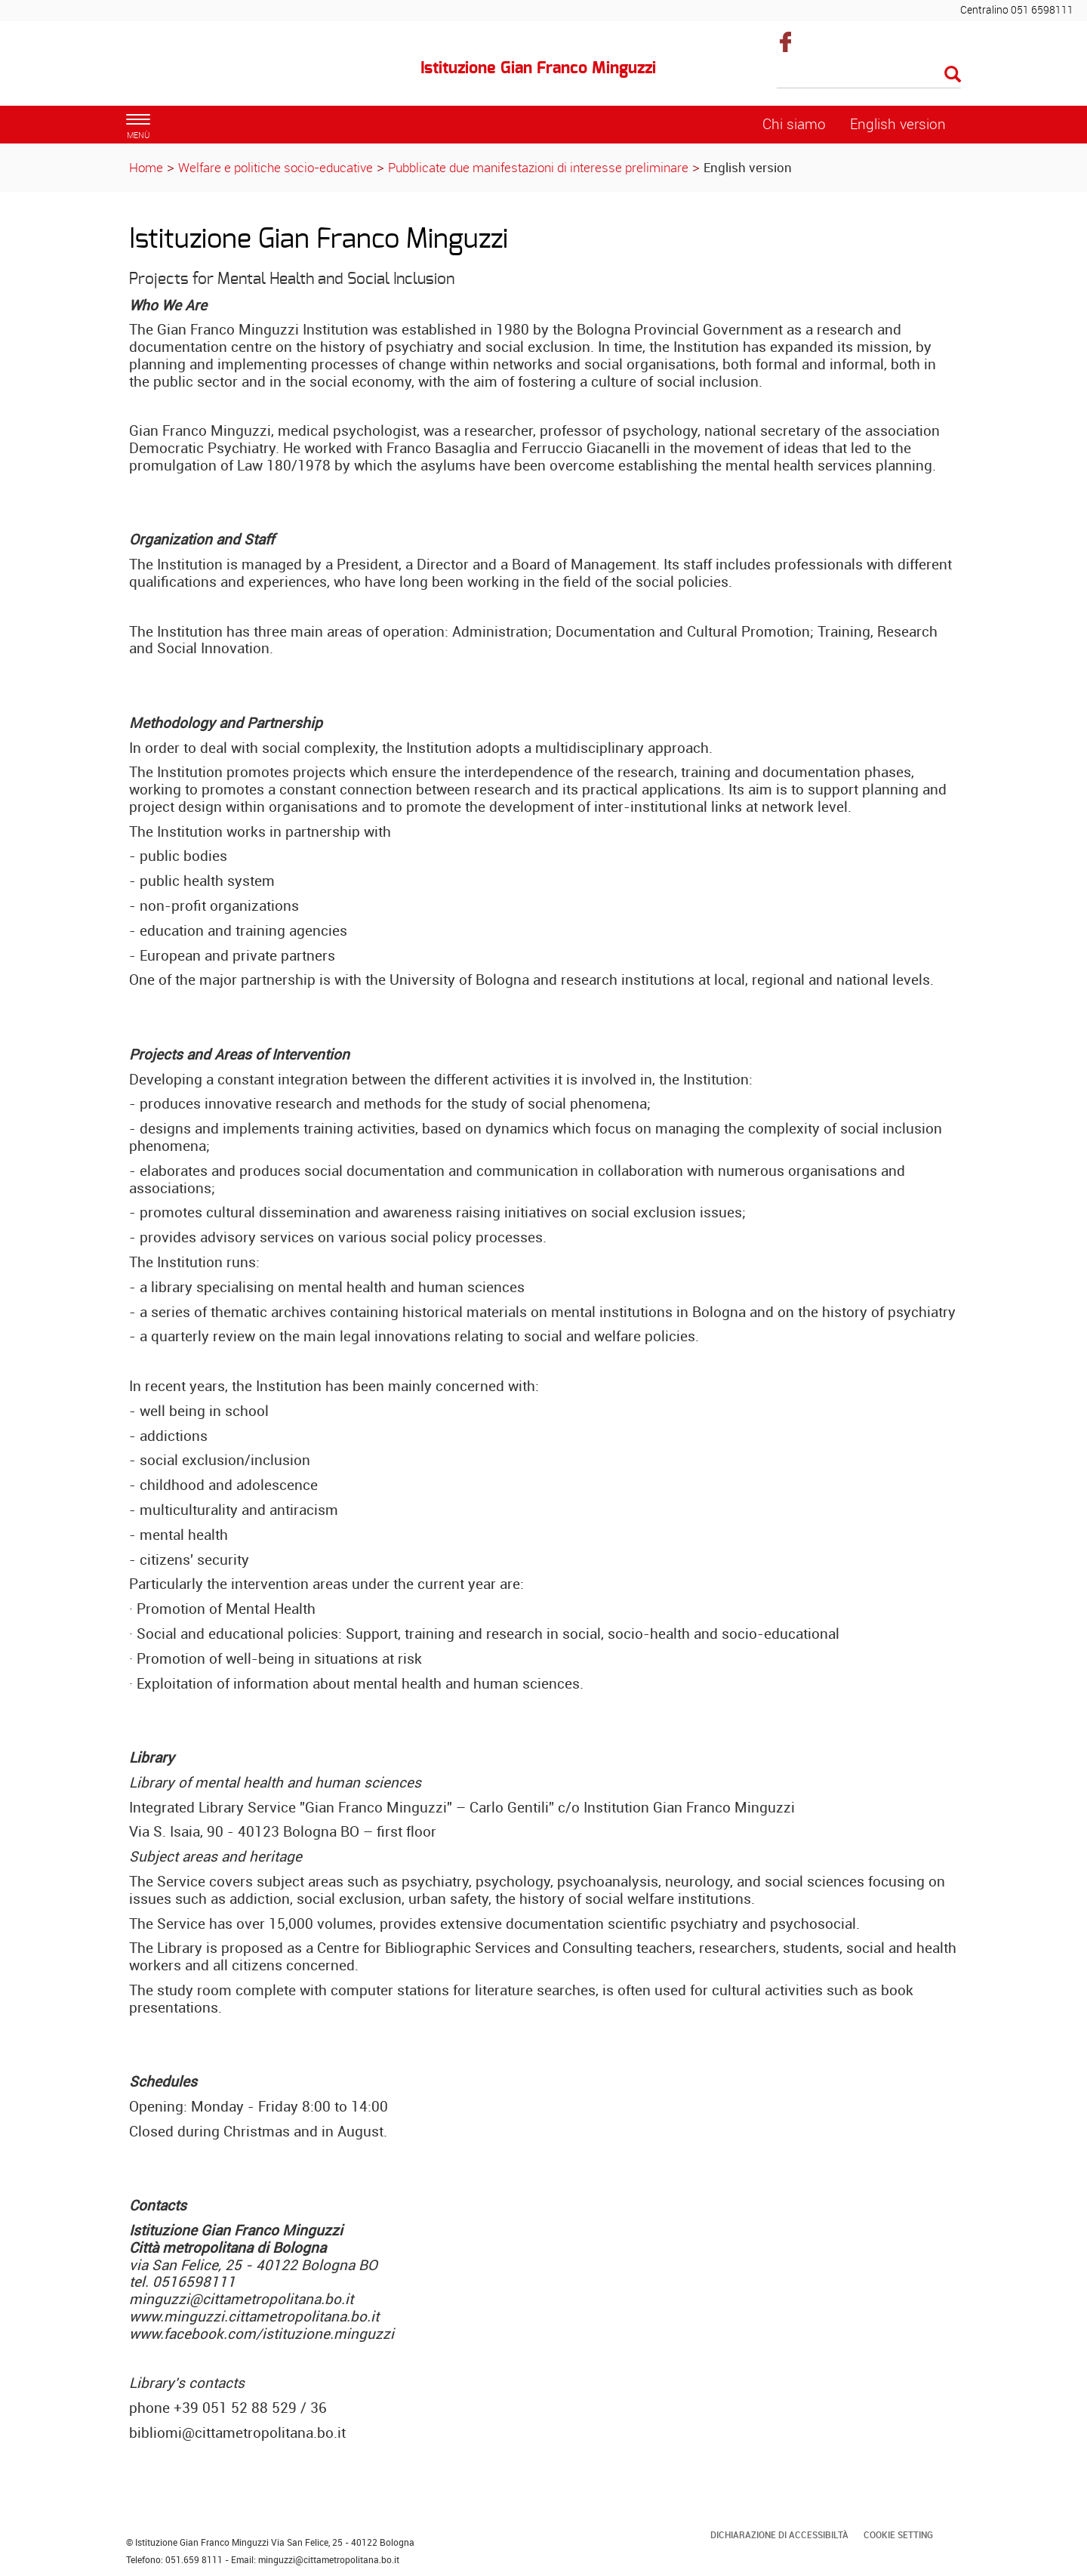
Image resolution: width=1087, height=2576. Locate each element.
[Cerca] (869, 75)
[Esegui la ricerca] (952, 75)
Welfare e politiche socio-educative (275, 167)
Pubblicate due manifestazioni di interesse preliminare (538, 167)
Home (146, 167)
